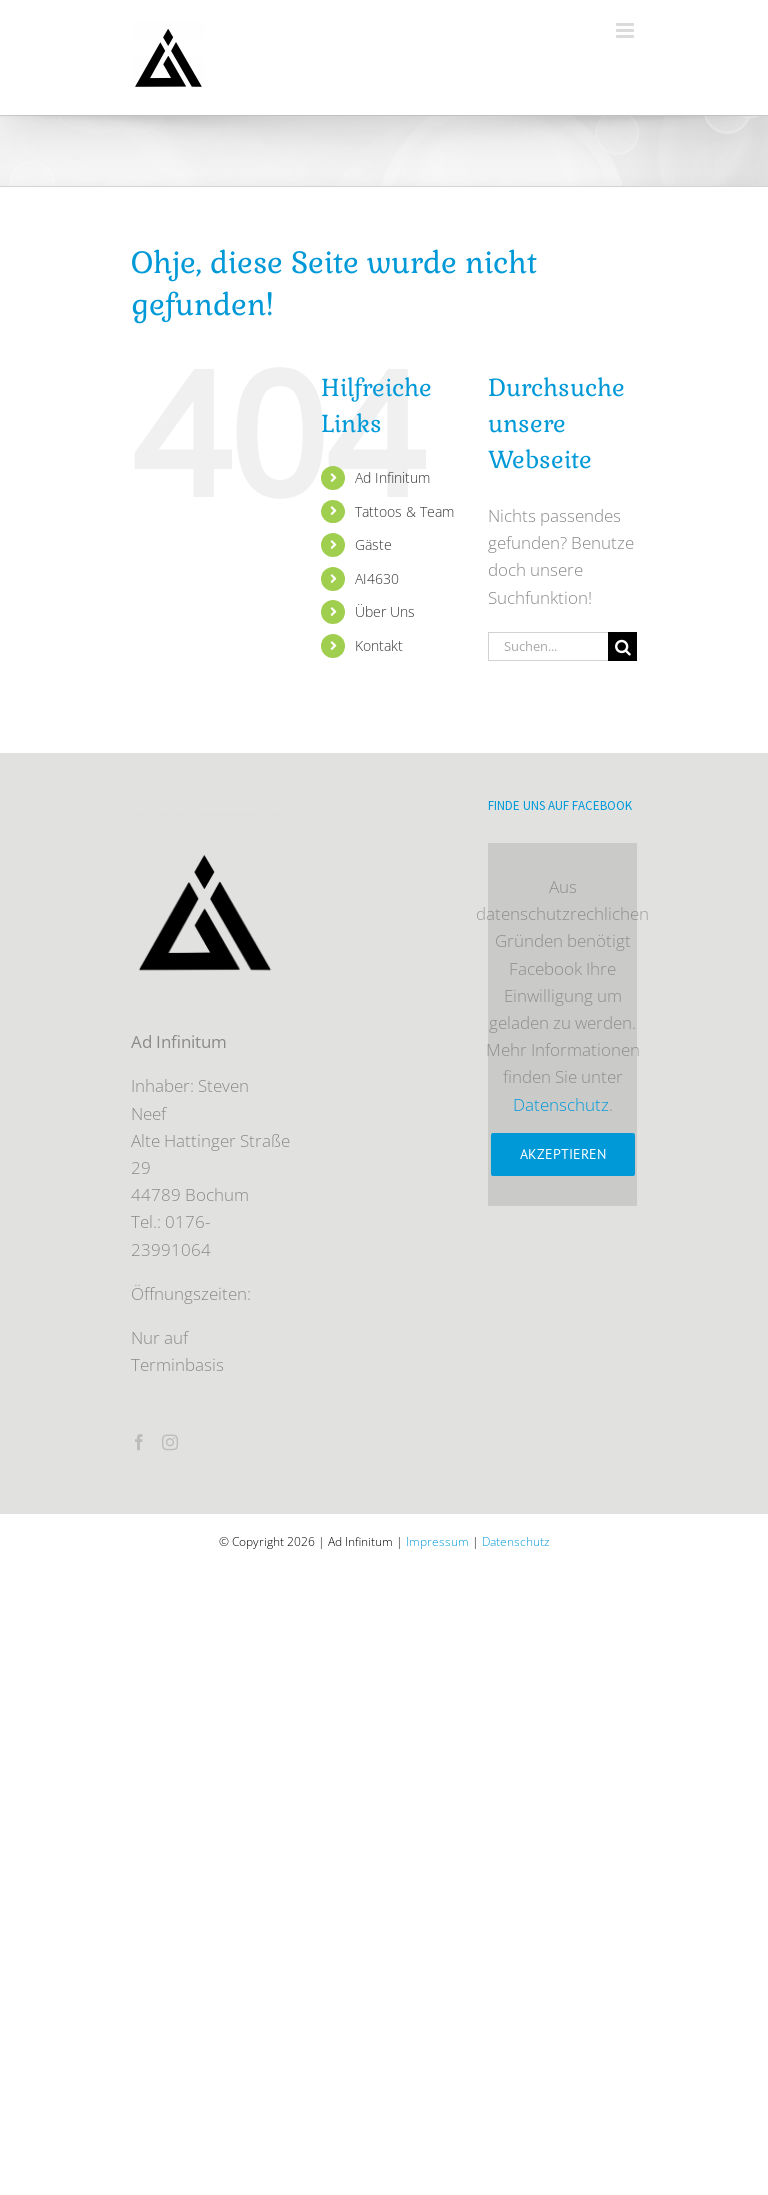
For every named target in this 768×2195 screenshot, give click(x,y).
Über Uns (385, 611)
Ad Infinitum (392, 477)
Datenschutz (561, 1104)
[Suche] (622, 646)
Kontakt (379, 645)
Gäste (373, 544)
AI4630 (377, 578)
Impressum (437, 1541)
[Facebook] (139, 1442)
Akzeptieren (563, 1154)
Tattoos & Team (404, 511)
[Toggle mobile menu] (626, 30)
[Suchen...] (548, 646)
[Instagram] (170, 1442)
